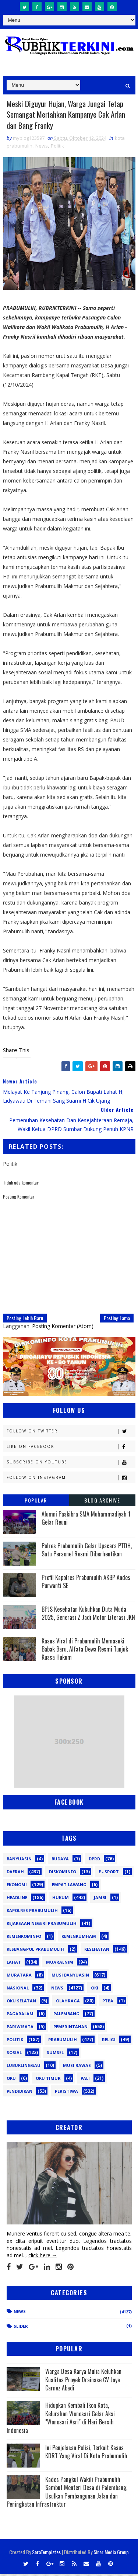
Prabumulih (62, 2041)
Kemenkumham (78, 1937)
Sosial (14, 2054)
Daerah (15, 1873)
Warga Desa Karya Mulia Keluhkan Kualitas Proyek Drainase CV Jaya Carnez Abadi (83, 2381)
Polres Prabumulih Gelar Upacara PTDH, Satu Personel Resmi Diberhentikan (87, 1551)
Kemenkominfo (24, 1937)
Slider (21, 2328)
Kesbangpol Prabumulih (35, 1950)
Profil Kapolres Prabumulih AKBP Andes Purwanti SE (86, 1582)
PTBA (107, 2002)
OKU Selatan (21, 2002)
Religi (109, 2041)
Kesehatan (96, 1950)
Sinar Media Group (111, 2554)
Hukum (60, 1899)
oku (11, 2079)
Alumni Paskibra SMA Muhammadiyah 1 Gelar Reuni (86, 1519)
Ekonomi (17, 1886)
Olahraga (68, 2002)
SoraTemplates (46, 2554)
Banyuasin (19, 1860)
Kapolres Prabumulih (32, 1912)
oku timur (48, 2079)
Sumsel (55, 2054)
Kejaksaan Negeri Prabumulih (42, 1924)
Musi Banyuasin (70, 1976)
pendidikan (19, 2092)
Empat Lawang (69, 1886)
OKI (94, 1989)
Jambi (100, 1899)
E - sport (109, 1873)
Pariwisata (20, 2028)
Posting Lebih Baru (25, 1319)
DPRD (94, 1860)
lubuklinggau (23, 2067)
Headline (17, 1899)
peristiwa (66, 2092)
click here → (42, 2257)
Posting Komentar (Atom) (62, 1327)
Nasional (18, 1989)
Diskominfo (62, 1873)
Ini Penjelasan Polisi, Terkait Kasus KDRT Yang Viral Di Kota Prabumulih (86, 2453)
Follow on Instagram (71, 1479)
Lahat (14, 1963)
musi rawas (77, 2067)
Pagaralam (20, 2015)
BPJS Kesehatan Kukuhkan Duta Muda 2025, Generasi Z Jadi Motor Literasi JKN (88, 1614)
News (41, 147)
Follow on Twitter (71, 1432)
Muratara (19, 1976)
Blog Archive (102, 1501)
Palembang (66, 2015)
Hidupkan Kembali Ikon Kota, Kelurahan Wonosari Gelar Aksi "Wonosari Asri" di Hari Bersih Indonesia (61, 2419)
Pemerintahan (70, 2028)
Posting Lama (117, 1319)
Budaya (60, 1860)
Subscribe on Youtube (71, 1463)
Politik (57, 147)
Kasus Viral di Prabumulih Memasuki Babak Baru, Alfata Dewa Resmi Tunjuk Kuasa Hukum (85, 1650)
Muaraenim (59, 1963)
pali (85, 2079)
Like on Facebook (71, 1448)
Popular (36, 1501)
